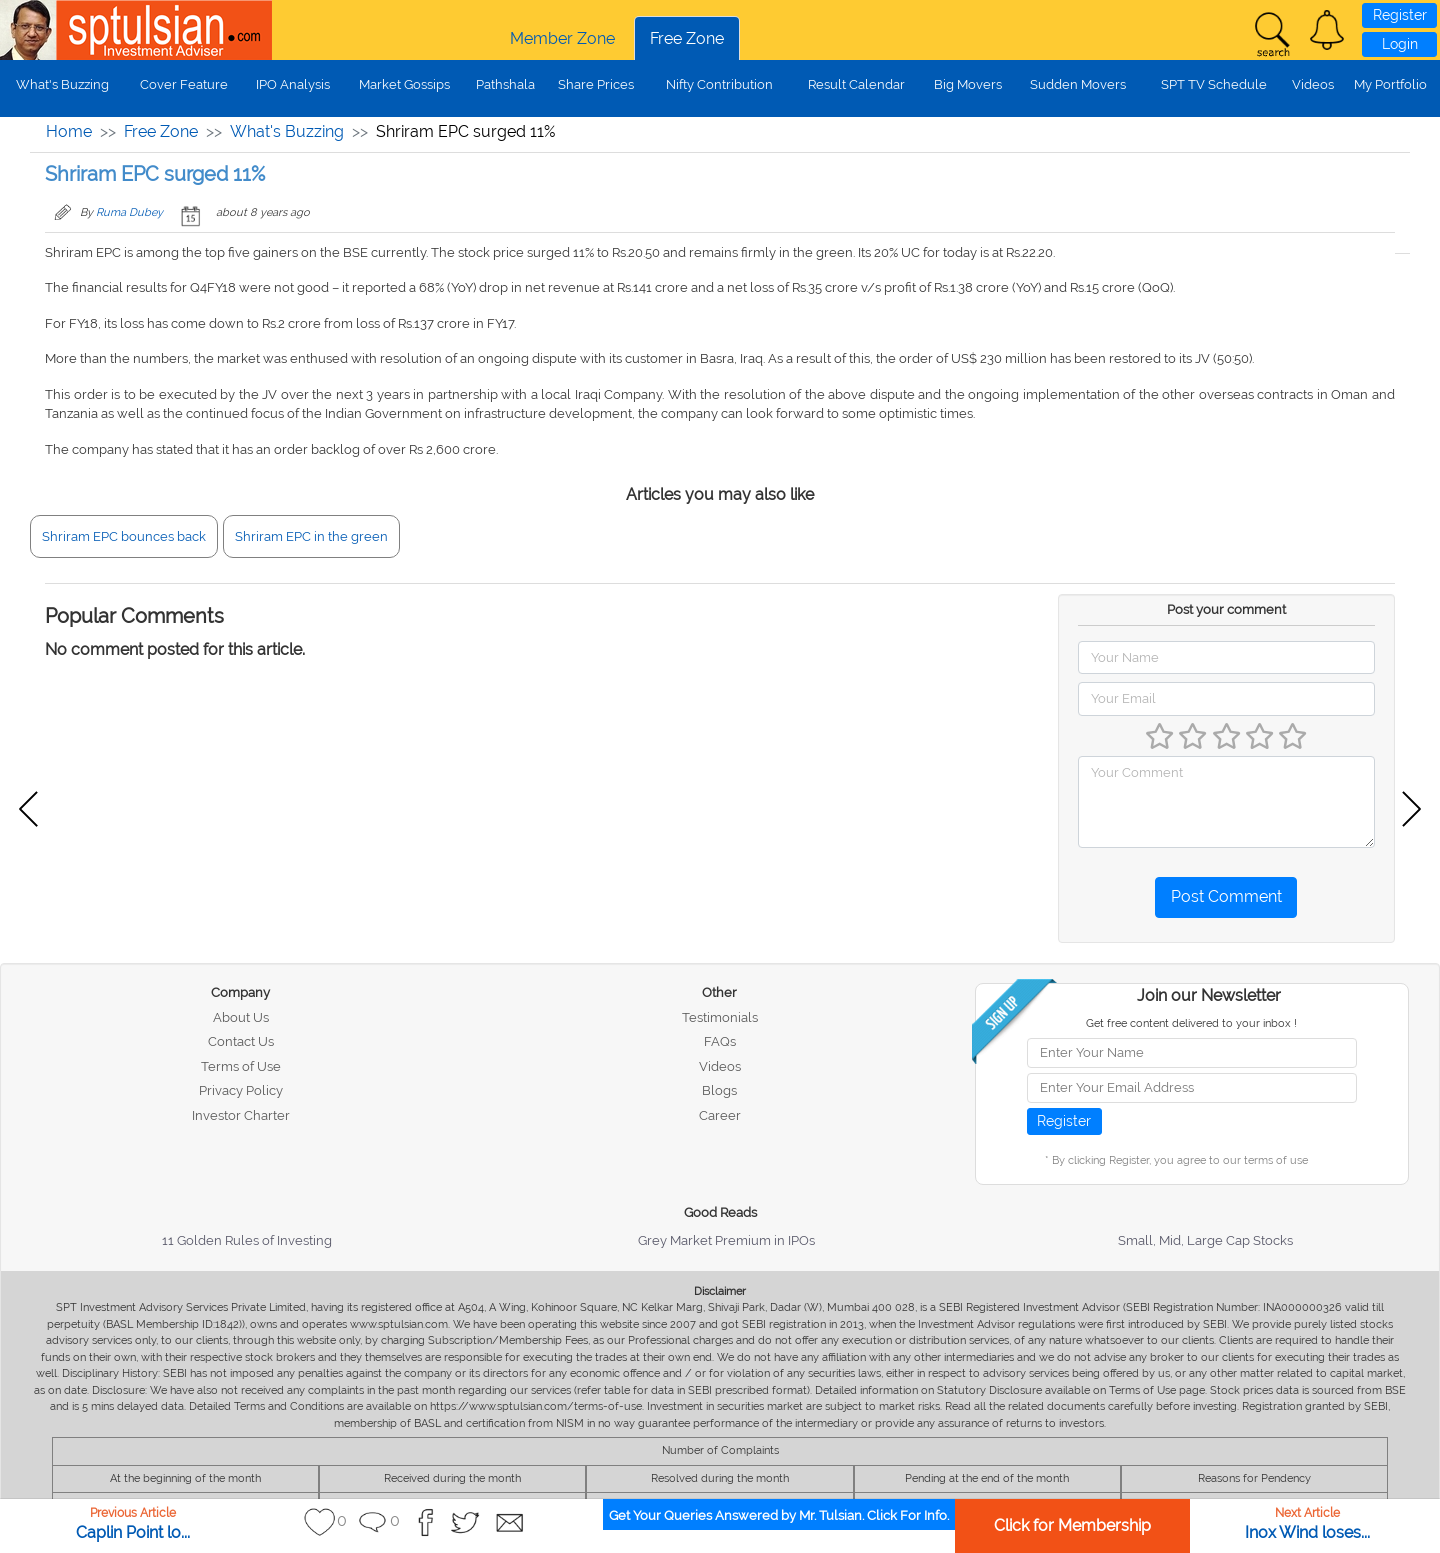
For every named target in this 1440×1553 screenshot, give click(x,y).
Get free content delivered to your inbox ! (1191, 1023)
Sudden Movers (1078, 84)
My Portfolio (1390, 84)
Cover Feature (184, 84)
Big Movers (968, 84)
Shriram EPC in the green (311, 536)
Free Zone (687, 38)
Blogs (719, 1090)
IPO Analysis (293, 84)
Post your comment (1226, 609)
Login (1400, 44)
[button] (1327, 30)
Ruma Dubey (129, 212)
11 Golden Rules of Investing (247, 1240)
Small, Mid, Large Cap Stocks (1205, 1240)
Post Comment (1226, 896)
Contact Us (241, 1041)
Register (1400, 15)
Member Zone (562, 38)
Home (69, 131)
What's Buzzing (62, 84)
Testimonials (720, 1017)
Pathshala (505, 84)
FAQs (720, 1041)
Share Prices (596, 84)
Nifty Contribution (719, 84)
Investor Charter (241, 1115)
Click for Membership (1072, 1525)
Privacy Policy (241, 1090)
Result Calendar (856, 84)
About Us (241, 1017)
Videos (1313, 84)
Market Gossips (404, 84)
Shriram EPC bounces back (124, 536)
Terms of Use (241, 1066)
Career (720, 1115)
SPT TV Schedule (1214, 84)
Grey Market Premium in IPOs (726, 1240)
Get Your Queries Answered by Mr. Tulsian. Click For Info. (779, 1515)
